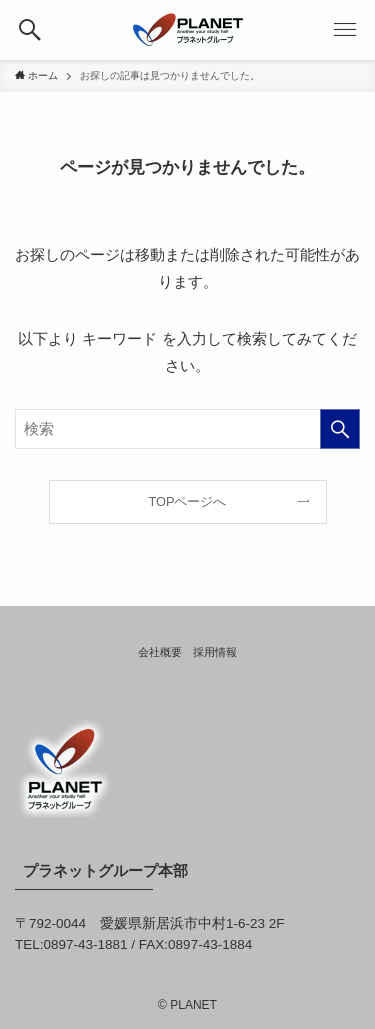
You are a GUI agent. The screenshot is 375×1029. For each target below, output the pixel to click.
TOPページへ (188, 501)
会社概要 (160, 652)
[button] (30, 30)
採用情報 (215, 652)
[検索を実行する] (340, 429)
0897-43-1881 (86, 944)
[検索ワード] (187, 429)
